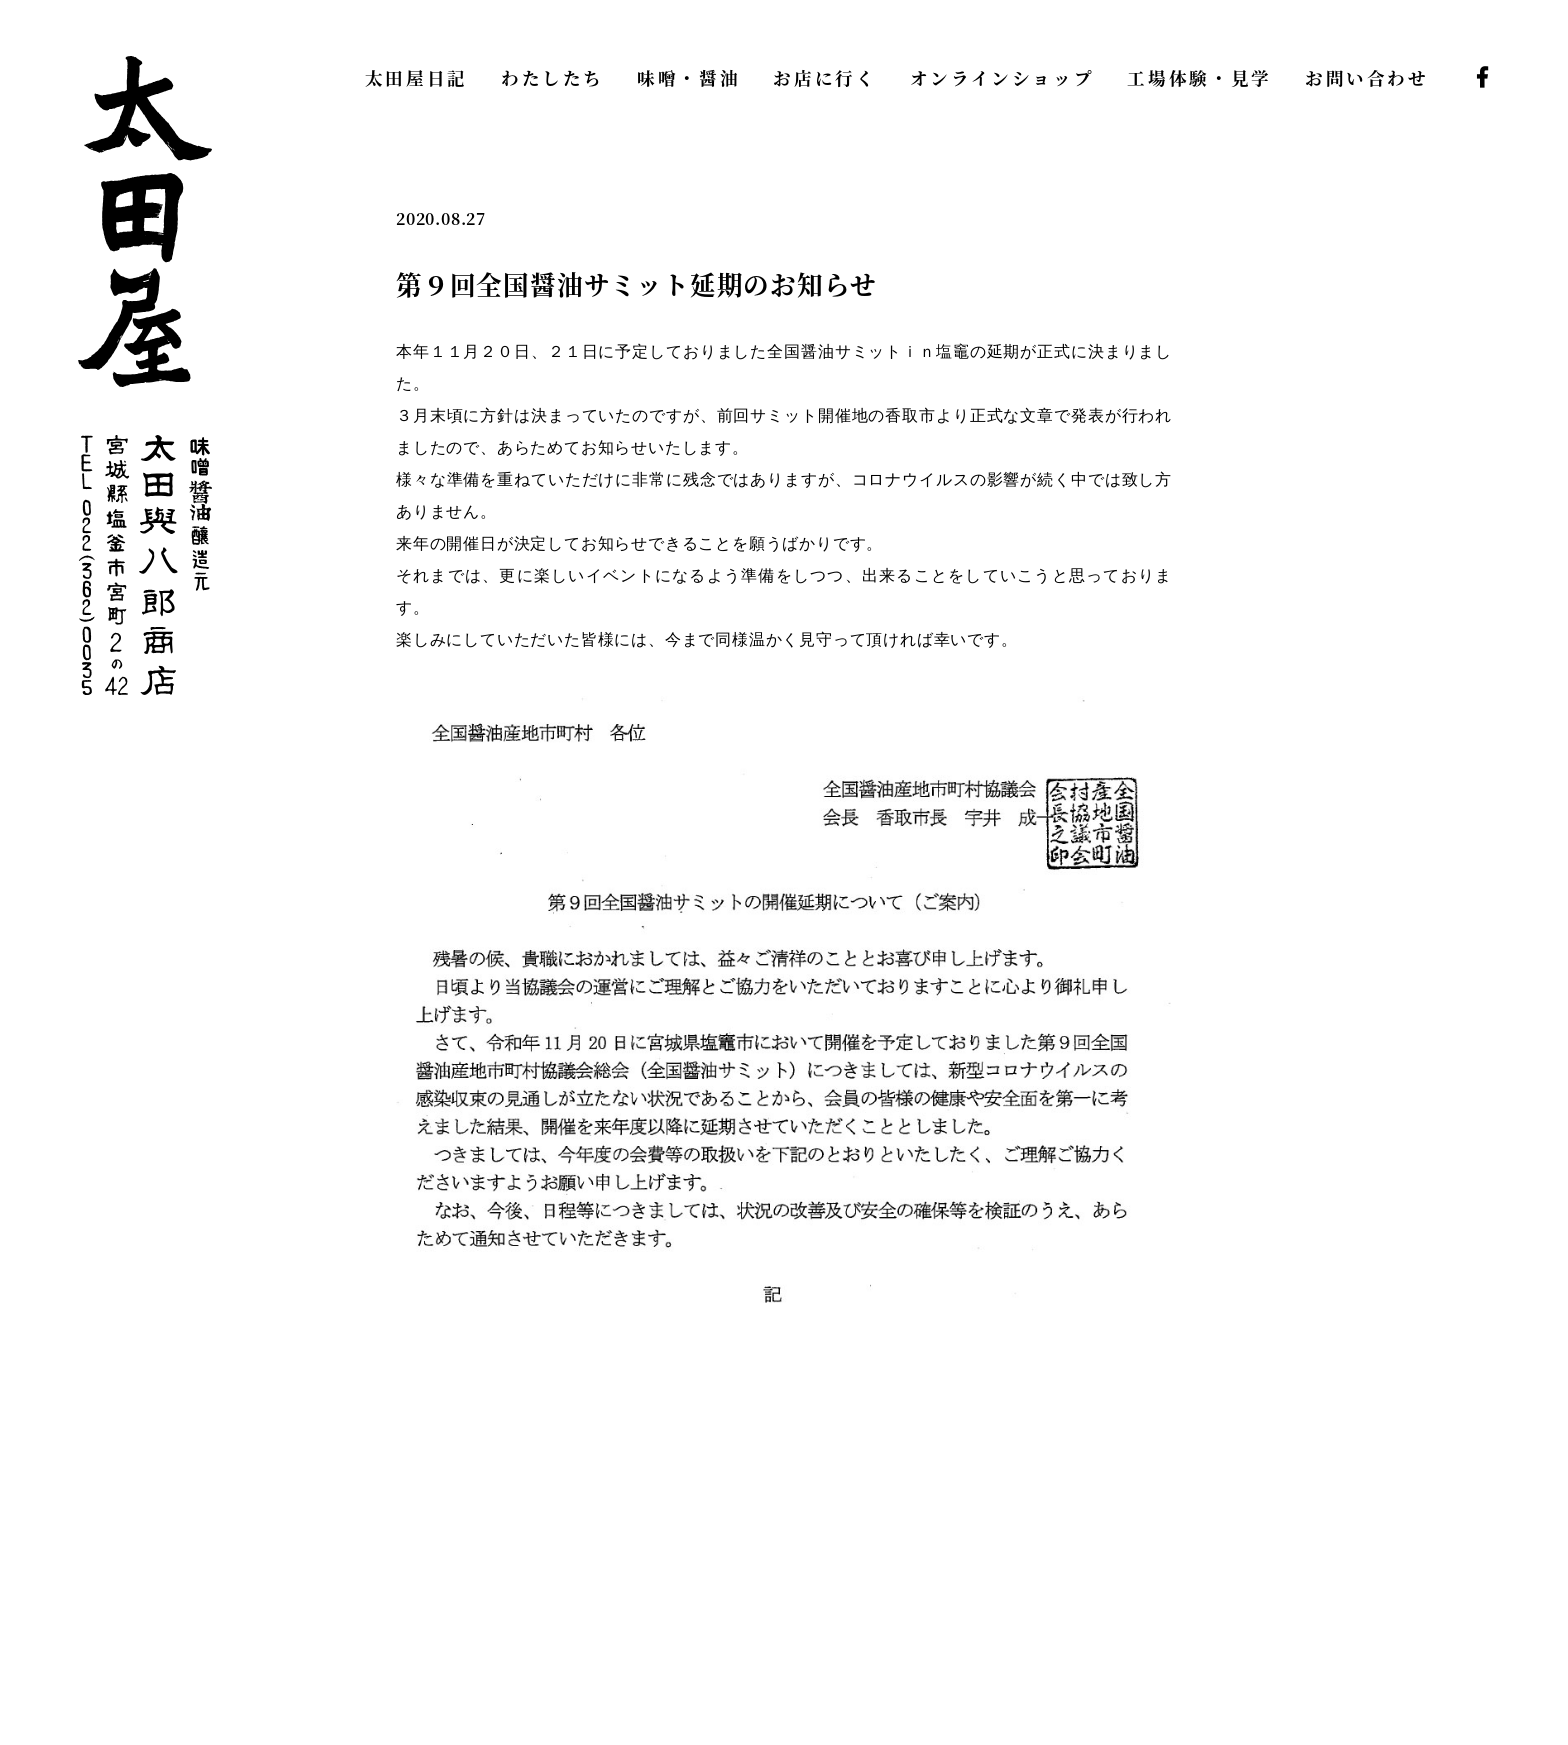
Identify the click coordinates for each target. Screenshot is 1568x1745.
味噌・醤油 (688, 77)
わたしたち (552, 77)
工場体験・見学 (1199, 77)
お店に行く (824, 77)
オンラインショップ (1002, 77)
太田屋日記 (416, 77)
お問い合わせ (1367, 77)
